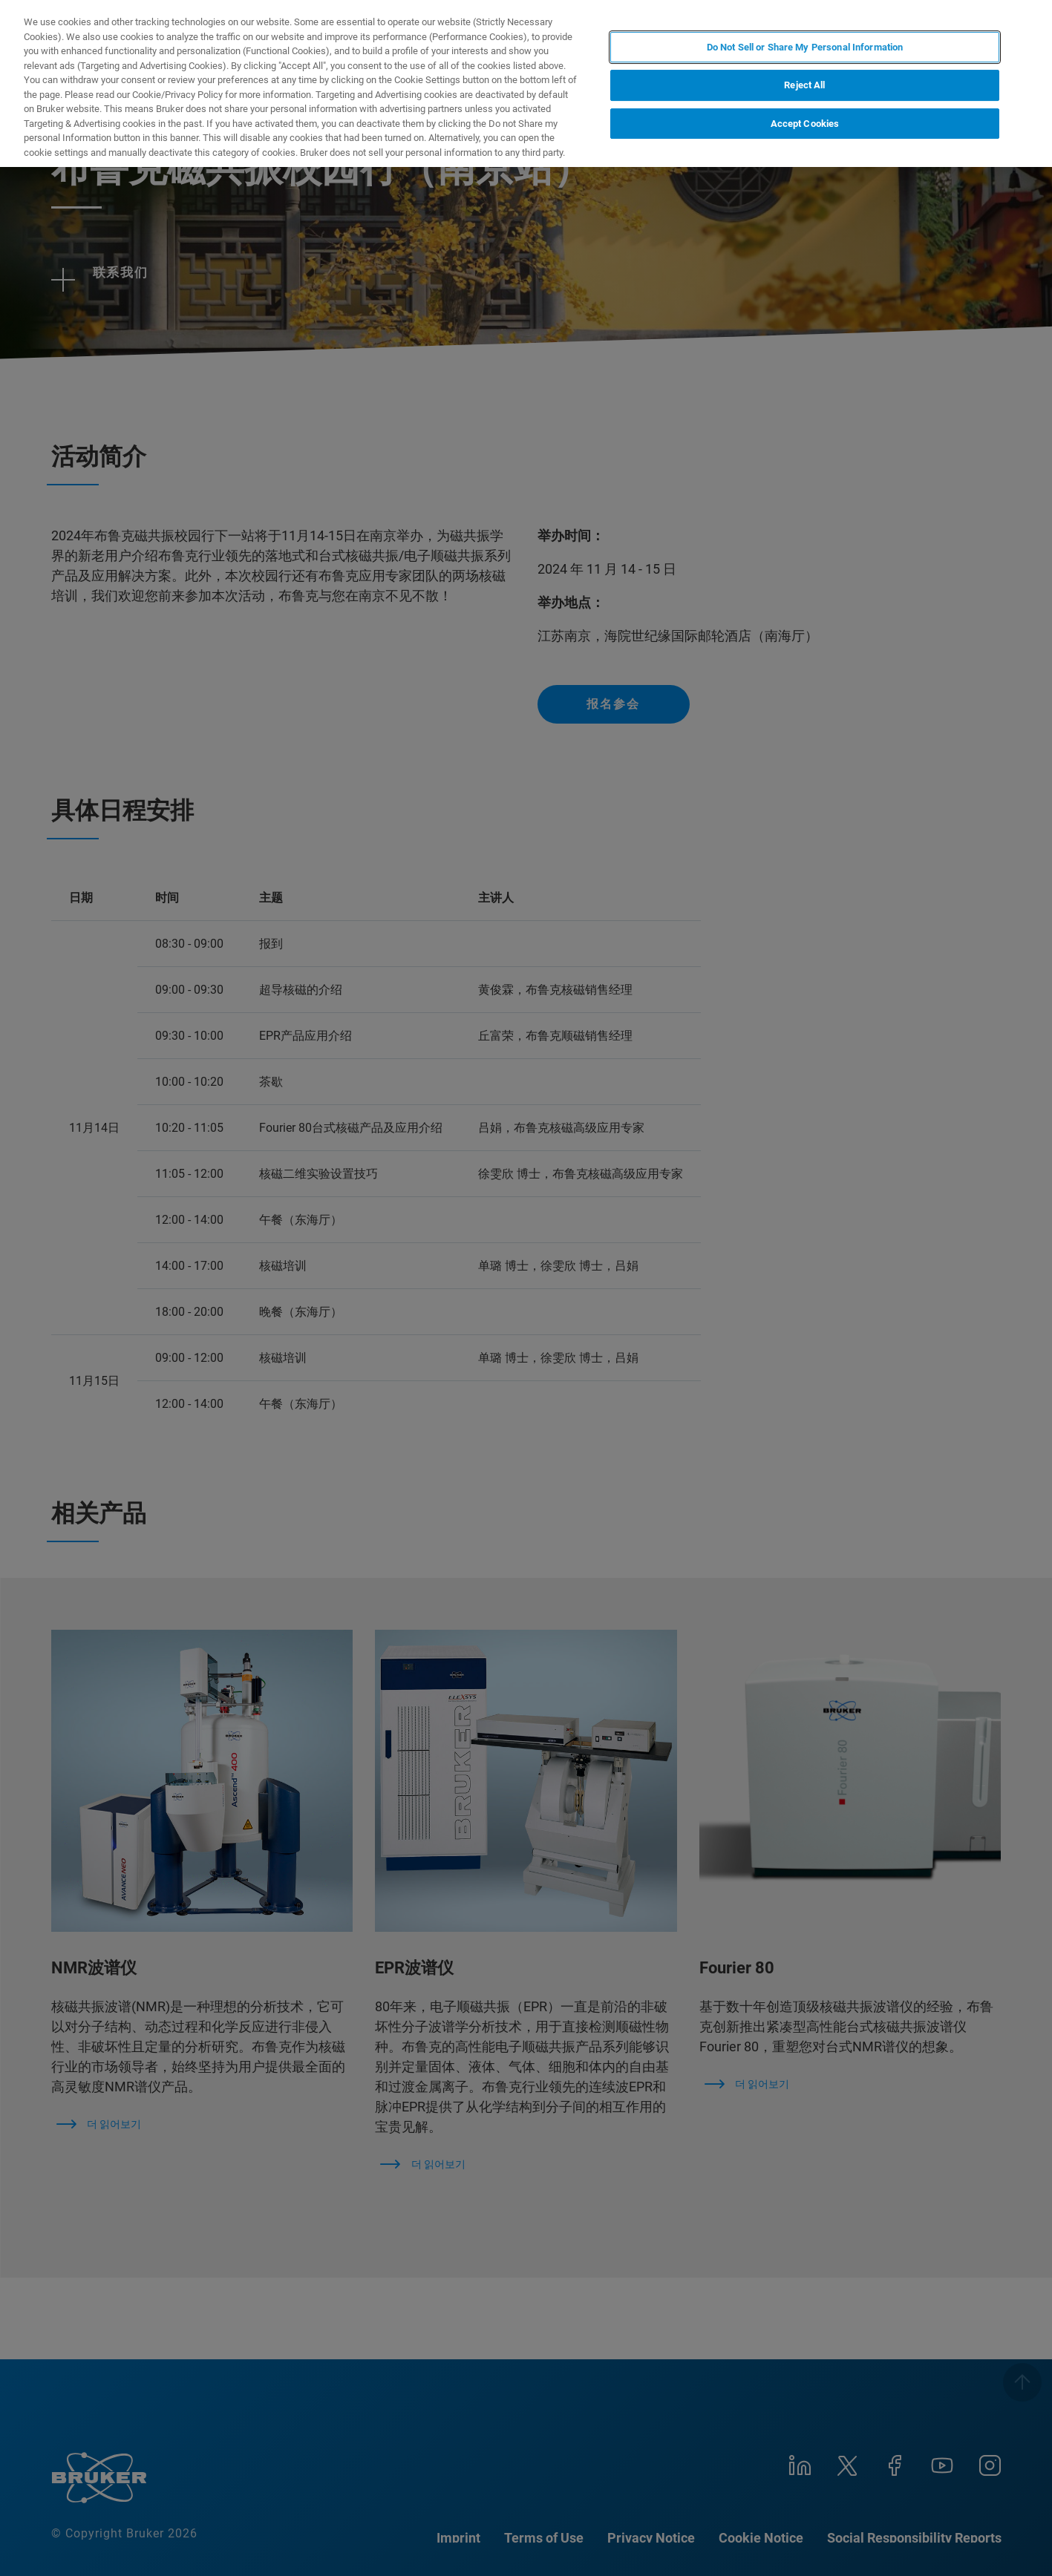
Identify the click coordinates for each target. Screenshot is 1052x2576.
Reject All (804, 85)
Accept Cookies (805, 123)
